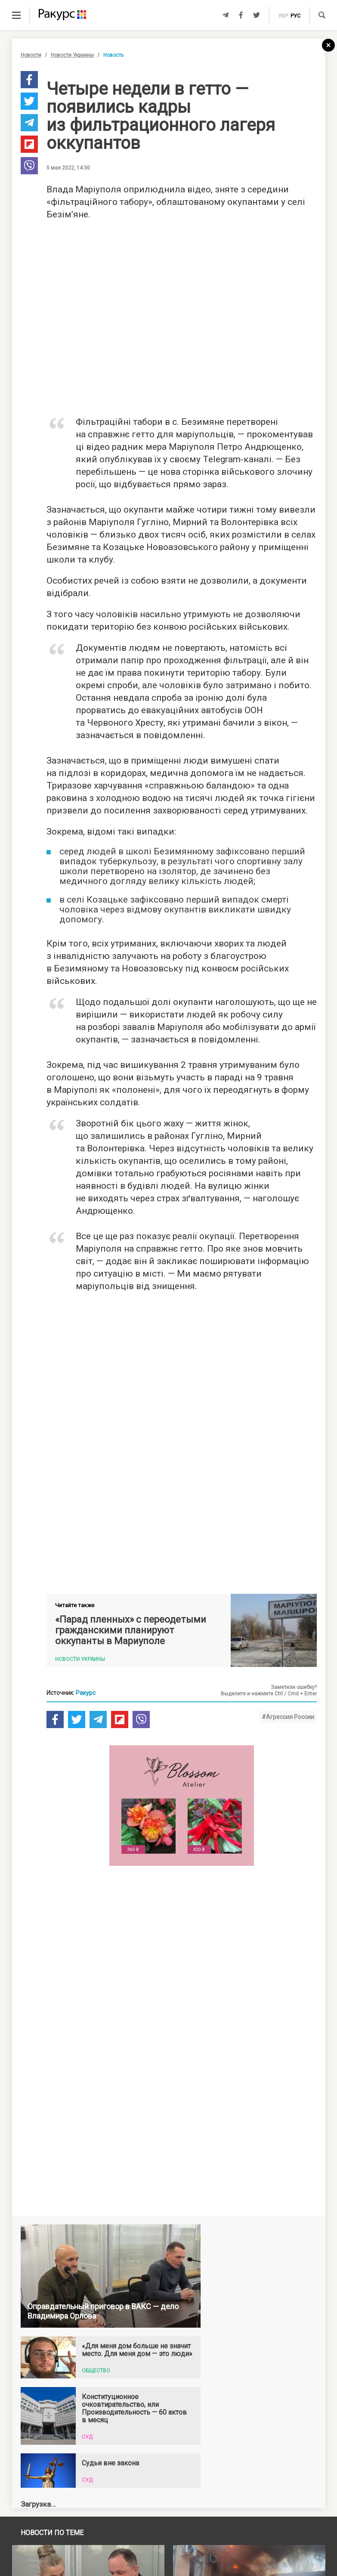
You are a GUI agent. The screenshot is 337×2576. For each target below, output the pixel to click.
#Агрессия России (288, 1780)
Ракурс (86, 1756)
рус (295, 16)
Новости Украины (72, 55)
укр (283, 16)
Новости (31, 55)
